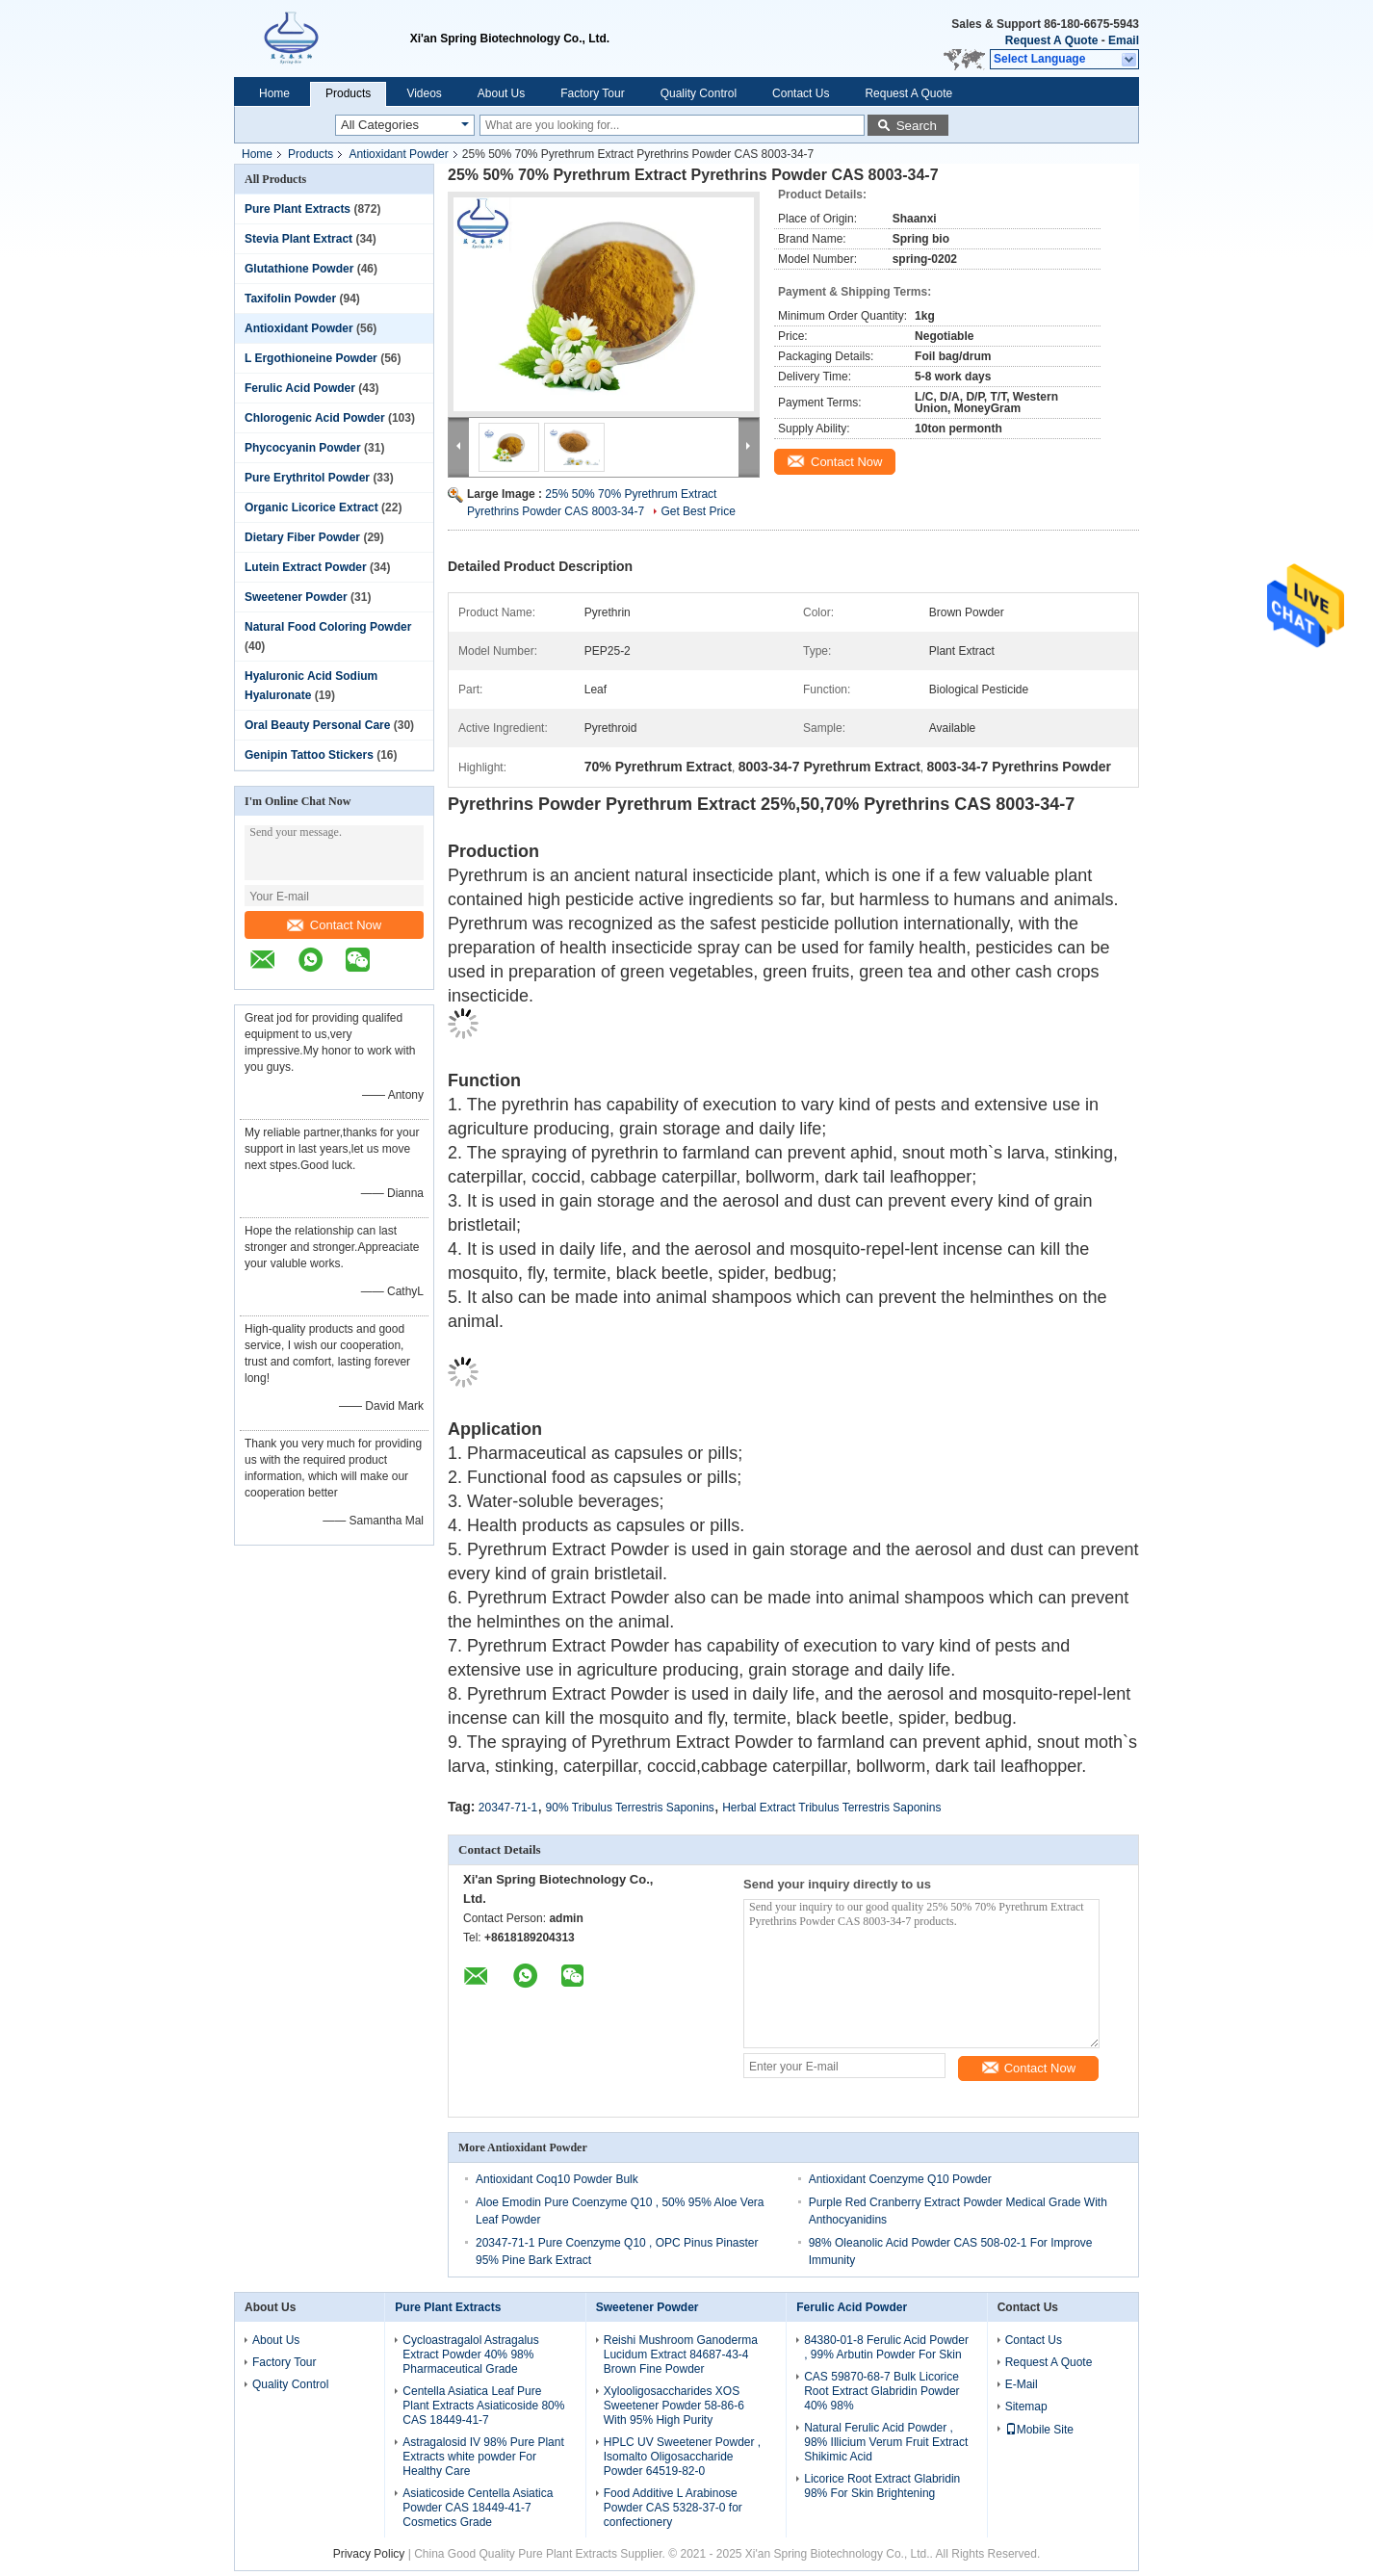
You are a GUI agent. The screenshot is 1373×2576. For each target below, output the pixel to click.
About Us (501, 93)
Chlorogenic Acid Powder (315, 418)
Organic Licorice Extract (311, 507)
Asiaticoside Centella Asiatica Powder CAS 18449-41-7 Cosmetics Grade (477, 2507)
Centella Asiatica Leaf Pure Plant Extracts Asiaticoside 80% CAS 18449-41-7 (483, 2405)
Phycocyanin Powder (303, 448)
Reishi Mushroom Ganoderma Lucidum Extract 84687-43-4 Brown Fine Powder (681, 2354)
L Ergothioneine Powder (311, 358)
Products (348, 93)
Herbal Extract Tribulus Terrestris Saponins (831, 1807)
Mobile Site (1039, 2429)
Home (274, 93)
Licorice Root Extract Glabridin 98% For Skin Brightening (882, 2486)
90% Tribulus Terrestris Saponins (630, 1807)
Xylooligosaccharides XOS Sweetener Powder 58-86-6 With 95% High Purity (674, 2405)
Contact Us (800, 93)
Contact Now (334, 925)
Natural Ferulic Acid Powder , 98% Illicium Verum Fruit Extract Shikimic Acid (886, 2442)
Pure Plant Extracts (297, 209)
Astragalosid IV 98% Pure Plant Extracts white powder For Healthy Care (482, 2456)
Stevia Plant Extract (298, 239)
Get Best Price (698, 511)
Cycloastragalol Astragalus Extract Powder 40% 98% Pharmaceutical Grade (470, 2354)
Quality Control (699, 93)
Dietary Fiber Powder (302, 537)
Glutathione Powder (299, 268)
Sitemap (1026, 2406)
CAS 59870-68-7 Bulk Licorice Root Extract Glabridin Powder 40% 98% (881, 2391)
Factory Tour (592, 93)
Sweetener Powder (296, 597)
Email (1123, 40)
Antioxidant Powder (398, 154)
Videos (423, 93)
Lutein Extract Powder (306, 567)
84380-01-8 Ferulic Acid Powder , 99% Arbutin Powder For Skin (886, 2347)
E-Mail (1021, 2384)
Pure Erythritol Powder (307, 477)
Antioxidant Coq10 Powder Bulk (557, 2179)
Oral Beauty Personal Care (317, 725)
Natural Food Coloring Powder (328, 627)
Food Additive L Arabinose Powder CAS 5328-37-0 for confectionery (673, 2507)
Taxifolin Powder (290, 298)
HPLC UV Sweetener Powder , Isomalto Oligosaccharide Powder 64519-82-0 (682, 2456)
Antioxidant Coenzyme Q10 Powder (900, 2179)
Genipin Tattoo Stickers (309, 755)
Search (916, 125)
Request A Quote (1051, 40)
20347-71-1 (508, 1807)
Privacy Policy (369, 2554)
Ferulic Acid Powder (300, 388)
